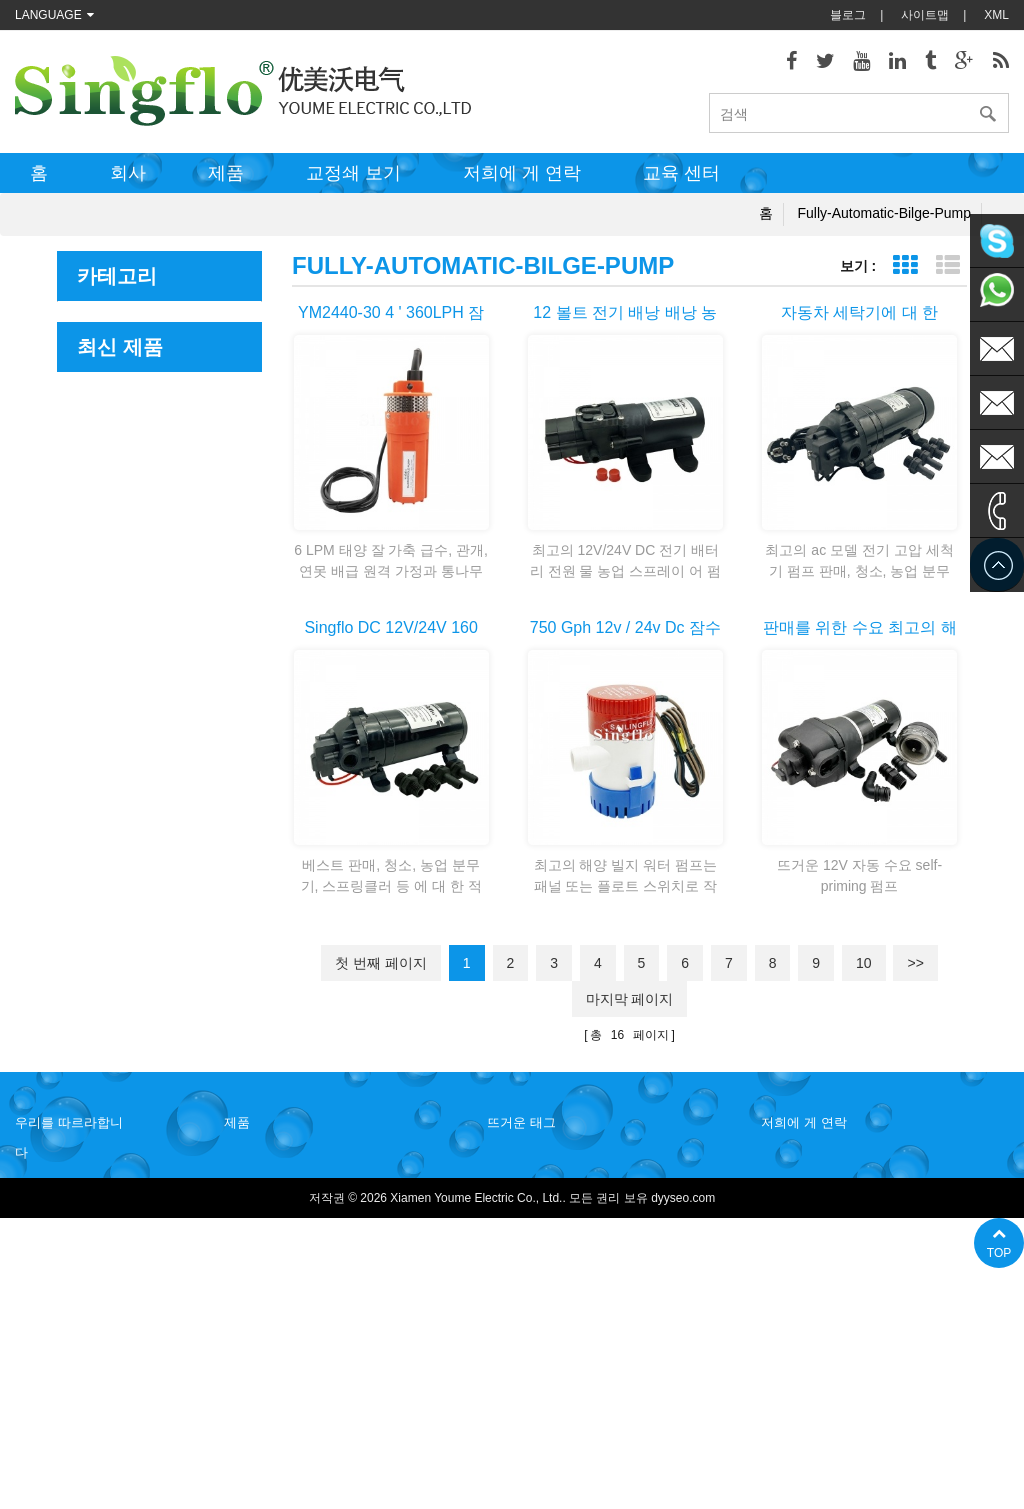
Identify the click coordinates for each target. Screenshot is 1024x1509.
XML (996, 15)
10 (864, 963)
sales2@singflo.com (845, 1359)
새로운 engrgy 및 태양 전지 (157, 533)
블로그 (848, 15)
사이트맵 (925, 15)
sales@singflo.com (841, 1299)
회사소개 (39, 1219)
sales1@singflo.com (845, 1329)
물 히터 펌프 (520, 1189)
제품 (226, 173)
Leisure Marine (122, 360)
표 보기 (904, 265)
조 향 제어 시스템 (132, 584)
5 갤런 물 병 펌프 (533, 1429)
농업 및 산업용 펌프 (139, 441)
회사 (128, 173)
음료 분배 (105, 401)
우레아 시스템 (120, 482)
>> (915, 963)
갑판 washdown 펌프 (542, 1159)
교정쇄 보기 (353, 173)
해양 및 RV (110, 320)
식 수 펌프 (514, 1369)
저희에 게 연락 (522, 173)
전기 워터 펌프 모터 (540, 1249)
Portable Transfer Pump (152, 665)
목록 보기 (947, 265)
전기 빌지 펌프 (526, 1219)
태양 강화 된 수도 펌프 (547, 1309)
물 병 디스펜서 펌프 (540, 1399)
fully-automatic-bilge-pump (885, 213)
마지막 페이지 (630, 999)
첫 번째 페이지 (381, 963)
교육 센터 (681, 173)
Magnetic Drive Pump (144, 624)
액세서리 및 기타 (129, 705)
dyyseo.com (683, 1479)
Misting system (122, 746)
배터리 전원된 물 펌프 (546, 1339)
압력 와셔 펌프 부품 (540, 1279)
